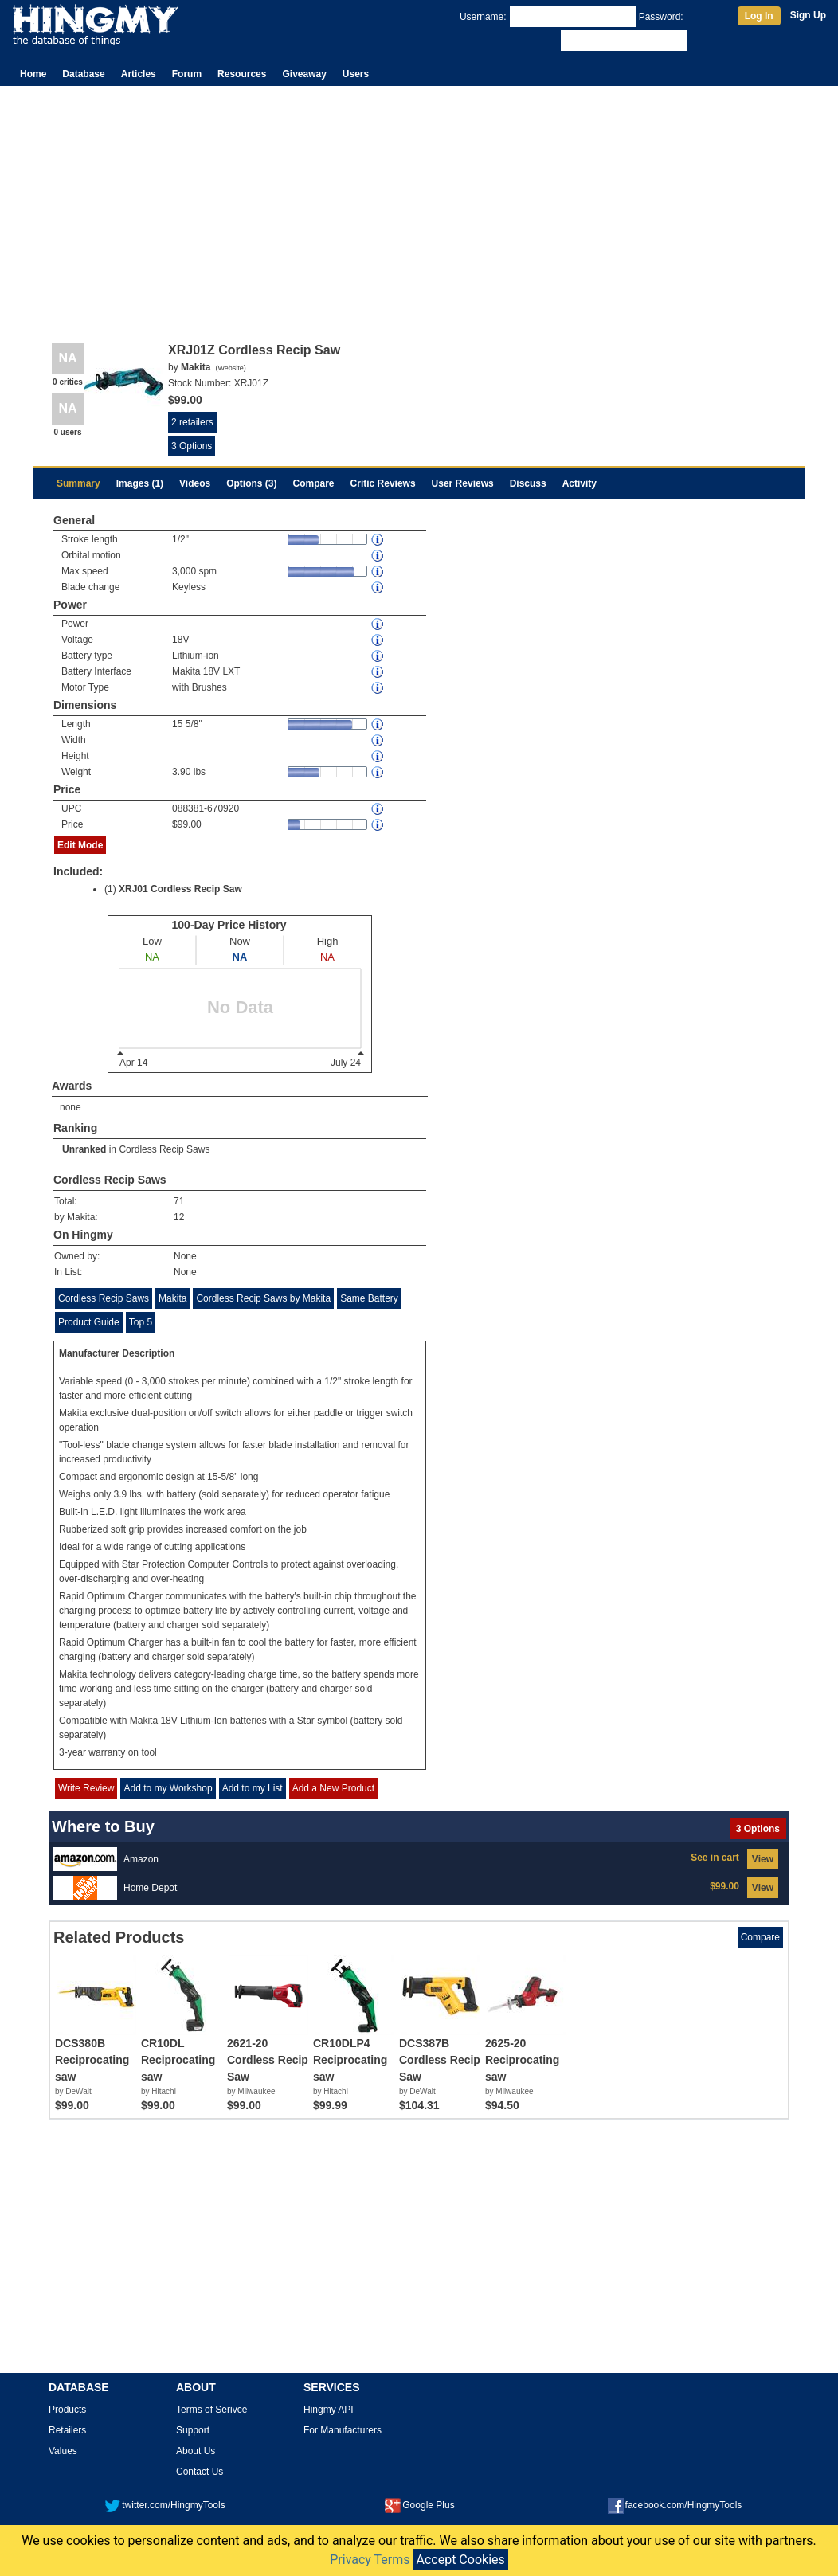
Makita (172, 1298)
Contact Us (199, 2471)
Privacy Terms (369, 2559)
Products (67, 2409)
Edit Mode (80, 845)
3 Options (191, 446)
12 (179, 1217)
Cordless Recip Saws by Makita (263, 1298)
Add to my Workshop (167, 1788)
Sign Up (808, 15)
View (762, 1859)
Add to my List (252, 1788)
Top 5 (140, 1322)
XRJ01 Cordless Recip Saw (180, 889)
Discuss (528, 483)
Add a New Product (333, 1788)
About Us (195, 2451)
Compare (314, 483)
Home (33, 74)
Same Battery (369, 1298)
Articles (138, 74)
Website (230, 368)
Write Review (86, 1788)
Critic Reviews (383, 483)
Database (83, 74)
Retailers (67, 2430)
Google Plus (419, 2505)
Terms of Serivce (211, 2409)
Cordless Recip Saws (164, 1149)
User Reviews (463, 483)
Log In (759, 16)
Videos (194, 483)
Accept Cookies (461, 2559)
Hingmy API (328, 2409)
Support (193, 2430)
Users (356, 74)
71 (179, 1201)
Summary (78, 483)
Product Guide (88, 1322)
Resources (241, 74)
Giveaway (304, 74)
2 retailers (192, 422)
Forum (187, 74)
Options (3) (251, 483)
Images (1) (139, 483)
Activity (579, 483)
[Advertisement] (419, 205)
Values (63, 2451)
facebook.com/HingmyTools (675, 2505)
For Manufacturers (342, 2430)
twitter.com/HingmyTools (164, 2505)
